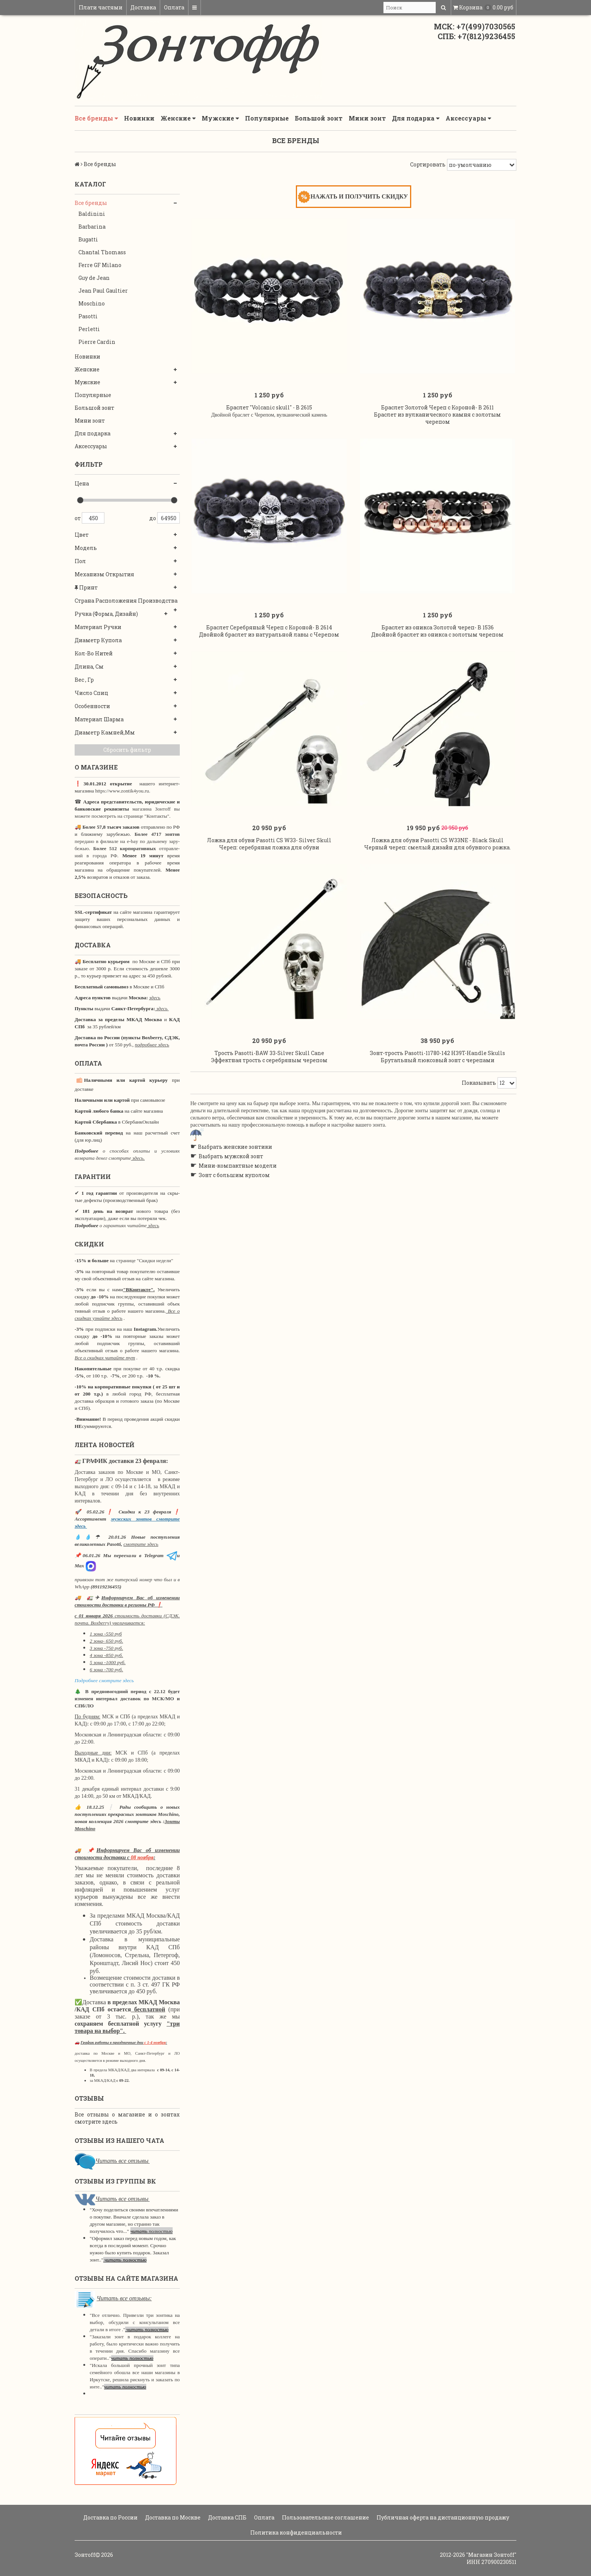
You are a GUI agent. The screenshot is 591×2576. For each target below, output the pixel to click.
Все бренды (96, 118)
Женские (178, 118)
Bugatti (88, 239)
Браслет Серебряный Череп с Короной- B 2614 (269, 632)
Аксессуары (468, 118)
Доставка (143, 7)
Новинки (139, 118)
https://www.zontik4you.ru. (122, 791)
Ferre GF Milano (99, 265)
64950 (168, 518)
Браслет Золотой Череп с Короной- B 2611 (437, 410)
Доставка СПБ (227, 2517)
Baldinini (91, 213)
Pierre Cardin (96, 341)
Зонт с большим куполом (234, 1185)
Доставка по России (110, 2517)
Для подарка (415, 118)
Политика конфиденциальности (295, 2532)
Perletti (89, 329)
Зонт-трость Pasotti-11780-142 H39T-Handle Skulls (437, 1063)
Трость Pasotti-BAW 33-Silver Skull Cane (269, 1063)
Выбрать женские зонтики (235, 1157)
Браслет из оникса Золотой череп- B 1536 (437, 632)
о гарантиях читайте (123, 1225)
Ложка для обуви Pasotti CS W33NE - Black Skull (437, 847)
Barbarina (92, 226)
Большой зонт (319, 118)
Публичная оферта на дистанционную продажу (442, 2517)
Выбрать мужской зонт (231, 1166)
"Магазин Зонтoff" (491, 2554)
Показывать (479, 1092)
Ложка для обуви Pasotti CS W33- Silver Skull (269, 847)
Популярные (267, 118)
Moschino (91, 303)
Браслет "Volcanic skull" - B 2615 (269, 410)
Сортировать (428, 164)
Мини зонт (367, 118)
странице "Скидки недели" (144, 1260)
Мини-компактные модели (238, 1176)
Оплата (174, 7)
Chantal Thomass (102, 252)
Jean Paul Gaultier (103, 290)
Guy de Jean (94, 277)
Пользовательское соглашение (325, 2517)
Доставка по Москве (172, 2517)
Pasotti (88, 316)
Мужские (220, 118)
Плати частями (100, 7)
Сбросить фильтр (127, 749)
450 (93, 518)
